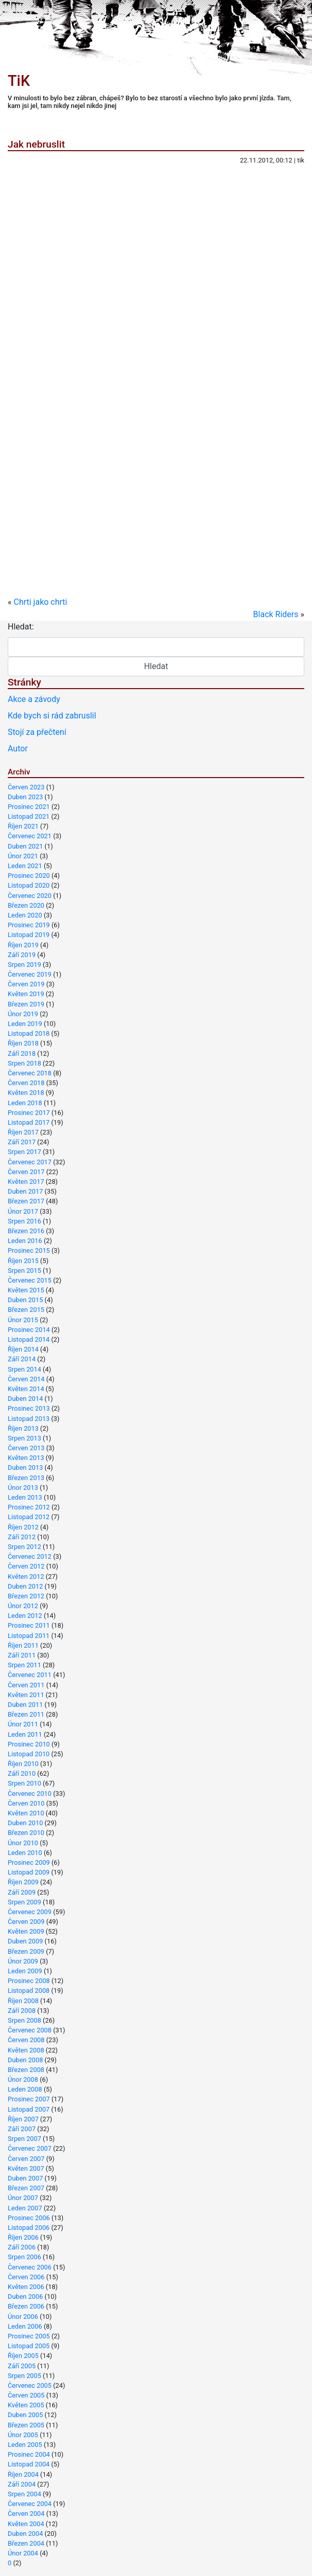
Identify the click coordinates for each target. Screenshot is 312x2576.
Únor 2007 (23, 2198)
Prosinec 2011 (29, 1625)
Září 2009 (22, 1892)
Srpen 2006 (24, 2257)
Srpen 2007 (24, 2138)
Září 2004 (22, 2484)
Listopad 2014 (28, 1339)
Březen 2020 (26, 905)
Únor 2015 (23, 1320)
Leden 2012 (25, 1615)
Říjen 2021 (23, 826)
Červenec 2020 (29, 895)
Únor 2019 (23, 1014)
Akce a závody (34, 699)
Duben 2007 (25, 2178)
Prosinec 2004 (29, 2454)
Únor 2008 (23, 2079)
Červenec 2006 (29, 2267)
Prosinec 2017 (29, 1112)
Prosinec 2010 (29, 1744)
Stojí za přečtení (37, 732)
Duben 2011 (25, 1704)
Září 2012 (22, 1537)
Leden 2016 (25, 1241)
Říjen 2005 (23, 2355)
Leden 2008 (25, 2089)
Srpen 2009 (24, 1902)
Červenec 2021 (29, 836)
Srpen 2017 (24, 1152)
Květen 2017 (26, 1181)
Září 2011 (22, 1655)
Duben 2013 (25, 1467)
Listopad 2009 (28, 1872)
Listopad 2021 (28, 816)
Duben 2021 (25, 846)
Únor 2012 (23, 1606)
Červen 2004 (26, 2513)
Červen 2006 (26, 2277)
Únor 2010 (23, 1843)
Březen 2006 (26, 2306)
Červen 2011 (26, 1685)
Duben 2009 (25, 1941)
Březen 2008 (26, 2070)
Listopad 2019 (28, 935)
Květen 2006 (26, 2287)
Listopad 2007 (28, 2109)
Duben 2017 (25, 1191)
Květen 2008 (26, 2050)
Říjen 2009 (23, 1882)
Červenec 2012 (29, 1556)
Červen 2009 (26, 1921)
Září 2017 (22, 1142)
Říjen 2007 (23, 2119)
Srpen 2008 (24, 2020)
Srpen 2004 (24, 2494)
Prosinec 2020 (29, 875)
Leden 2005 (25, 2444)
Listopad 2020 (28, 885)
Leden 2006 (25, 2326)
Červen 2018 (26, 1083)
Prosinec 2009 (29, 1862)
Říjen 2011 (23, 1645)
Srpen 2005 (24, 2376)
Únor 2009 (23, 1961)
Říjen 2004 (23, 2474)
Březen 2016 (26, 1231)
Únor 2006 (23, 2316)
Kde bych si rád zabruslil (52, 715)
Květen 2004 (26, 2524)
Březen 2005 (26, 2425)
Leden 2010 (25, 1853)
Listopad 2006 (28, 2227)
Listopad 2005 (28, 2346)
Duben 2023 (25, 797)
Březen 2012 (26, 1596)
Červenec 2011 (29, 1675)
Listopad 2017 (28, 1122)
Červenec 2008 (29, 2030)
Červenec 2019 (29, 974)
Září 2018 (22, 1053)
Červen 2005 (26, 2395)
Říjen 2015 (23, 1261)
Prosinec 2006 (29, 2218)
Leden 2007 (25, 2208)
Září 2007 (22, 2129)
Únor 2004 (23, 2553)
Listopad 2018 (28, 1033)
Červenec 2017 (29, 1162)
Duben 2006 (25, 2296)
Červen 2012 (26, 1566)
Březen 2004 (26, 2543)
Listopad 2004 (28, 2464)
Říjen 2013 (23, 1428)
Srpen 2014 (24, 1369)
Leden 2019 (25, 1024)
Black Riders (276, 614)
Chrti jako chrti (40, 602)
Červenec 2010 (29, 1793)
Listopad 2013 (28, 1418)
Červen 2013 (26, 1448)
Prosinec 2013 (29, 1408)
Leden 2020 (25, 915)
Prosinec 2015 (29, 1250)
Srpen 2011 (24, 1665)
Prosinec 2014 (29, 1330)
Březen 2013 (26, 1478)
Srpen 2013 (24, 1438)
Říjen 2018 (23, 1043)
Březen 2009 (26, 1951)
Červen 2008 (26, 2040)
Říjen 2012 (23, 1527)
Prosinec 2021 (29, 806)
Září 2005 (22, 2366)
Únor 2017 (23, 1211)
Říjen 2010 (23, 1764)
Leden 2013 (25, 1497)
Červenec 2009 (29, 1912)
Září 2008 (22, 2010)
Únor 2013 (23, 1487)
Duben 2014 (25, 1398)
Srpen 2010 (24, 1783)
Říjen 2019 (23, 945)
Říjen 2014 (23, 1349)
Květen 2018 (26, 1092)
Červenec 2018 (29, 1073)
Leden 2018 (25, 1103)
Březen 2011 (26, 1714)
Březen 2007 (26, 2188)
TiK (19, 80)
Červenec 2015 (29, 1280)
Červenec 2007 (29, 2148)
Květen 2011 (26, 1695)
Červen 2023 (26, 787)
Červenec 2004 (29, 2504)
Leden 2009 (25, 1971)
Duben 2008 (25, 2060)
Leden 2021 (25, 866)
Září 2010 (22, 1773)
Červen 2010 (26, 1803)
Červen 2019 (26, 984)
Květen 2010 (26, 1813)
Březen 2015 (26, 1309)
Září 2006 (22, 2247)
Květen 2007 (26, 2168)
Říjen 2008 (23, 2001)
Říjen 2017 (23, 1132)
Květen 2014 (26, 1389)
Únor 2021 (23, 856)
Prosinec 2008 (29, 1981)
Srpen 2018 (24, 1063)
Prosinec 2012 (29, 1507)
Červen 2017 (26, 1172)
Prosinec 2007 (29, 2099)
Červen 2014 (26, 1379)
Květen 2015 (26, 1290)
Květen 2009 (26, 1931)
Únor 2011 (23, 1724)
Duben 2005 (25, 2415)
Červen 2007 (26, 2159)
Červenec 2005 (29, 2385)
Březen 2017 (26, 1201)
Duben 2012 (25, 1586)
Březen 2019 (26, 1004)
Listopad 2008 (28, 1990)
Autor (18, 748)
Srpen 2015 (24, 1270)
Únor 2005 (23, 2435)
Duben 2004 (25, 2533)
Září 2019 (22, 955)
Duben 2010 (25, 1823)
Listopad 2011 (28, 1636)
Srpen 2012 (24, 1547)
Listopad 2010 (28, 1754)
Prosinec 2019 (29, 925)
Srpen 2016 (24, 1221)
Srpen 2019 (24, 964)
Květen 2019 (26, 994)
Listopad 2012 (28, 1517)
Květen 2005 (26, 2405)
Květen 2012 (26, 1576)
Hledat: (21, 627)
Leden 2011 (25, 1734)
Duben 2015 (25, 1300)
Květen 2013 (26, 1458)
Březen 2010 (26, 1832)
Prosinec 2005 (29, 2336)
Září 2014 (22, 1359)
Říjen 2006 (23, 2237)
